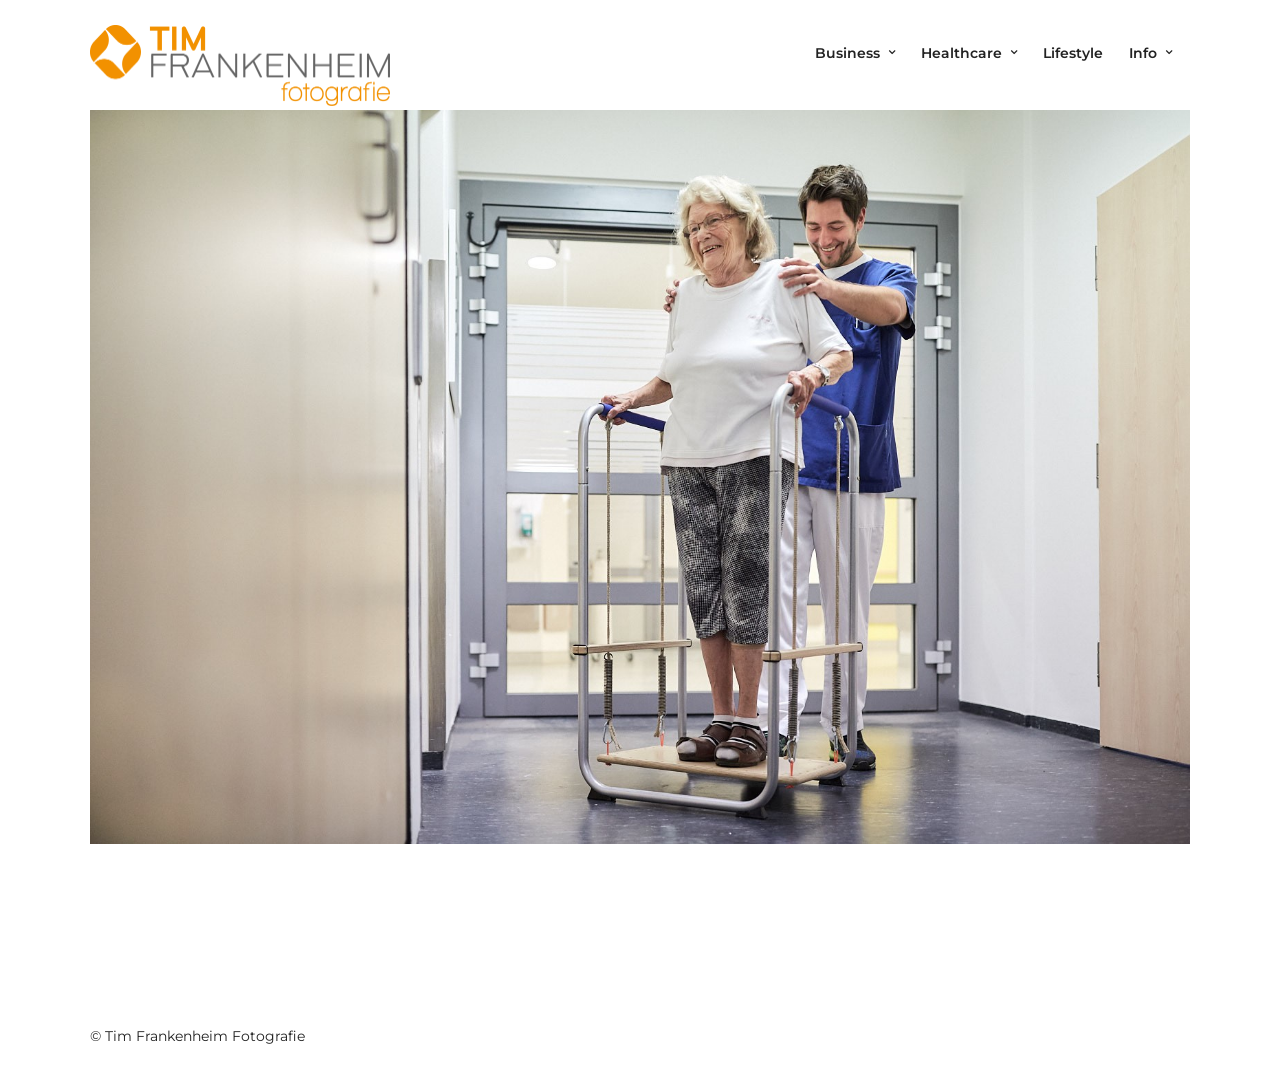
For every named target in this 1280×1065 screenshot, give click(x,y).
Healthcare (961, 53)
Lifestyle (1073, 53)
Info (1143, 53)
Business (847, 53)
